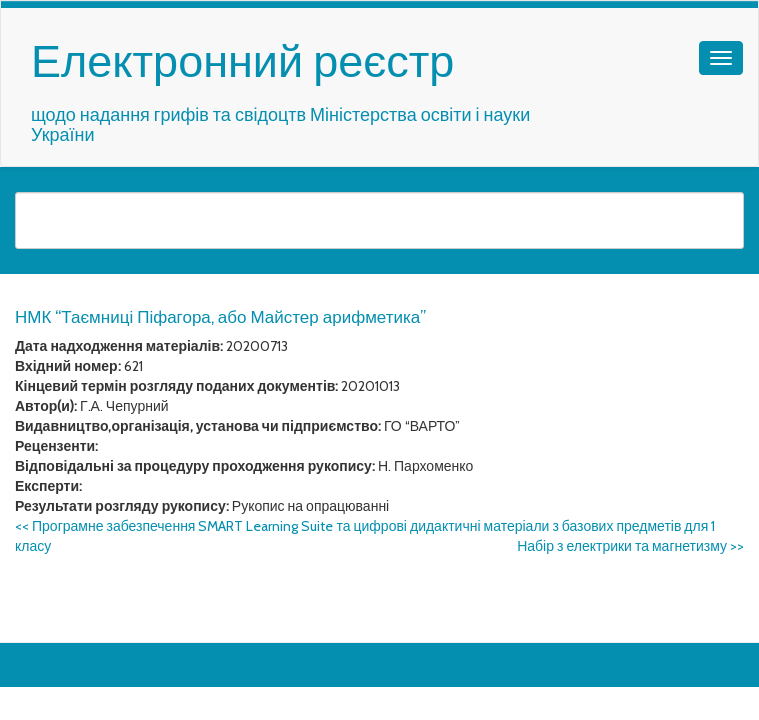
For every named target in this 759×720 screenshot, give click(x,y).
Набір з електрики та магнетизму (630, 546)
